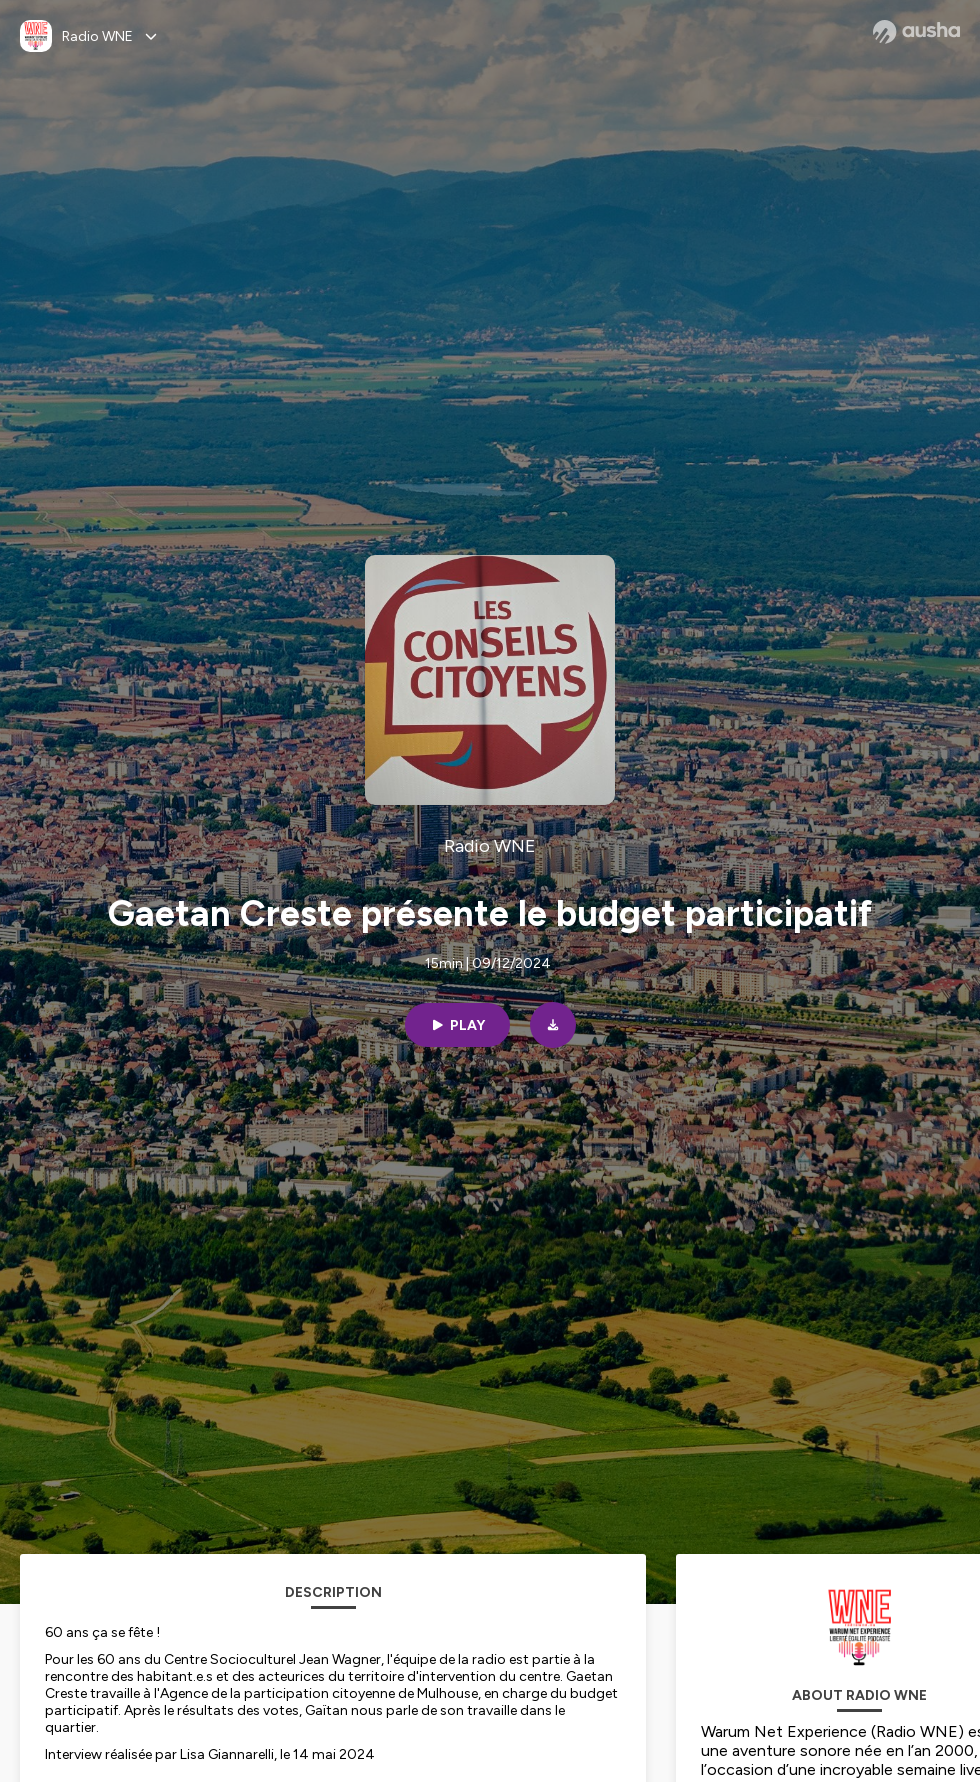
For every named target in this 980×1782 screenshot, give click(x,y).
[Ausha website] (916, 32)
